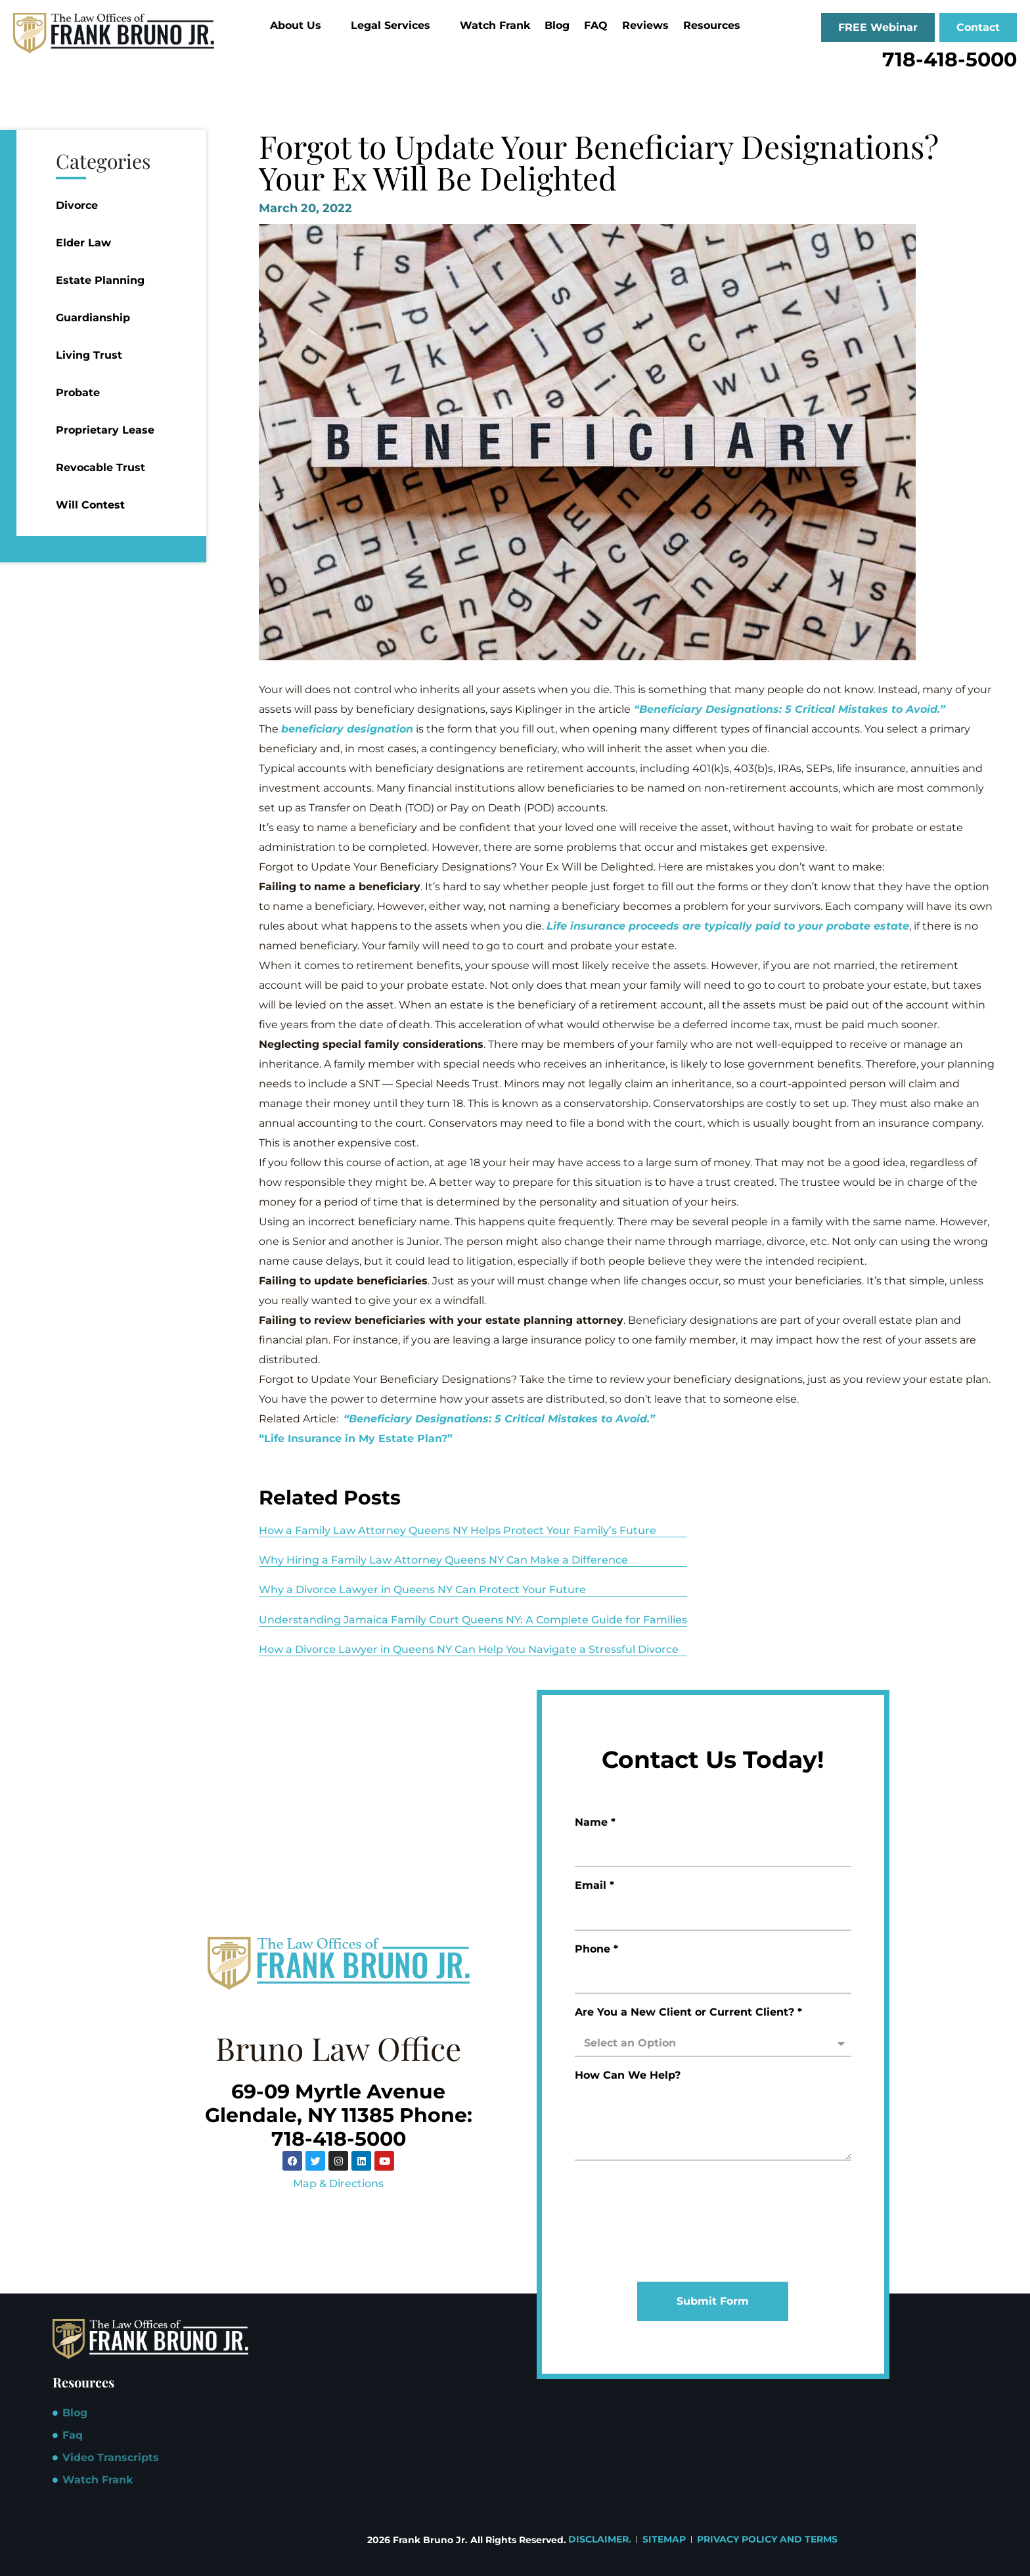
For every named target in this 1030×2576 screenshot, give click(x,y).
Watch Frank (495, 25)
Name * (595, 1822)
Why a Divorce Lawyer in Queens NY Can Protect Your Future (422, 1589)
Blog (557, 25)
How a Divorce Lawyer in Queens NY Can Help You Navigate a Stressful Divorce (469, 1649)
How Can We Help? (628, 2075)
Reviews (645, 25)
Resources (717, 25)
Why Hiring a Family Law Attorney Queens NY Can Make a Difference (443, 1560)
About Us (301, 25)
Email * (594, 1885)
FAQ (596, 25)
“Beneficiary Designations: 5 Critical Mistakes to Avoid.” (789, 709)
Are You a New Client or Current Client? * (688, 2012)
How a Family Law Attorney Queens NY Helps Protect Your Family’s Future (457, 1530)
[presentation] (629, 2221)
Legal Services (396, 25)
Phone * (596, 1949)
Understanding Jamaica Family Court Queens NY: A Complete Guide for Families (473, 1620)
